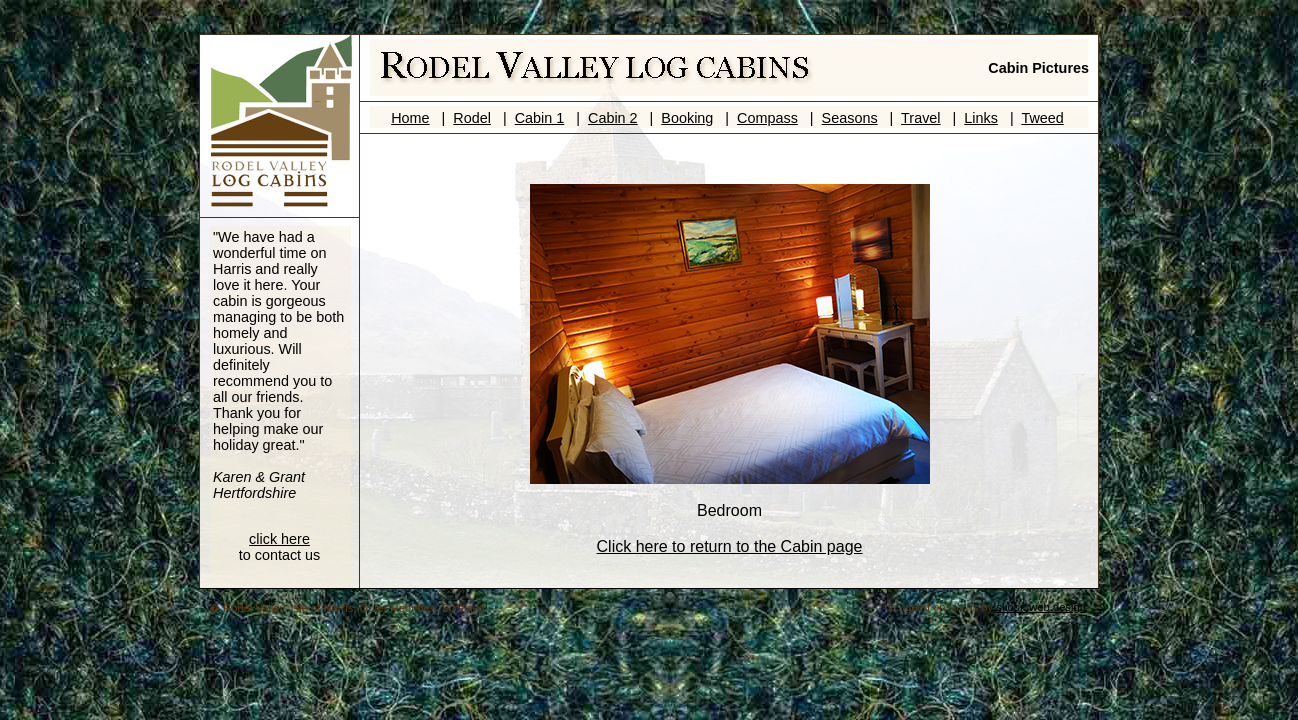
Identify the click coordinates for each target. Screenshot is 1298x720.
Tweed (1042, 118)
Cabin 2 (613, 118)
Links (981, 118)
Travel (920, 118)
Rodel (472, 118)
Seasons (850, 118)
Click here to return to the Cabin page (730, 546)
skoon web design (1041, 607)
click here (279, 539)
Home (410, 118)
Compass (767, 118)
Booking (687, 118)
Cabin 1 (540, 118)
